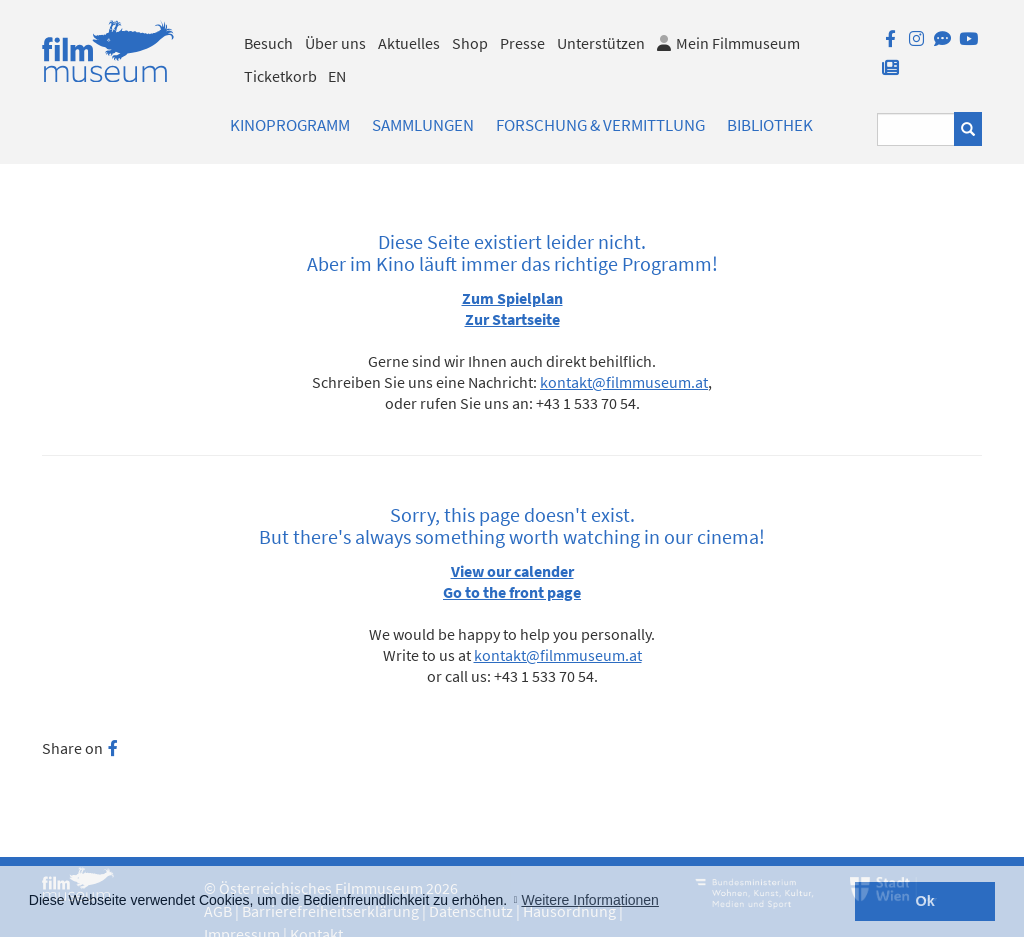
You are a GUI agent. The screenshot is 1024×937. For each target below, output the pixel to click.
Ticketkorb (280, 76)
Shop (470, 43)
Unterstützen (601, 43)
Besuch (268, 43)
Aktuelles (409, 43)
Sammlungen (423, 125)
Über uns (335, 43)
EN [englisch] (337, 76)
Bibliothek (770, 125)
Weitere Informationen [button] (589, 900)
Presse (522, 43)
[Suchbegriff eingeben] (916, 129)
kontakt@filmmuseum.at (624, 382)
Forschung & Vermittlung (600, 125)
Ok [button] (925, 901)
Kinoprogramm (290, 125)
